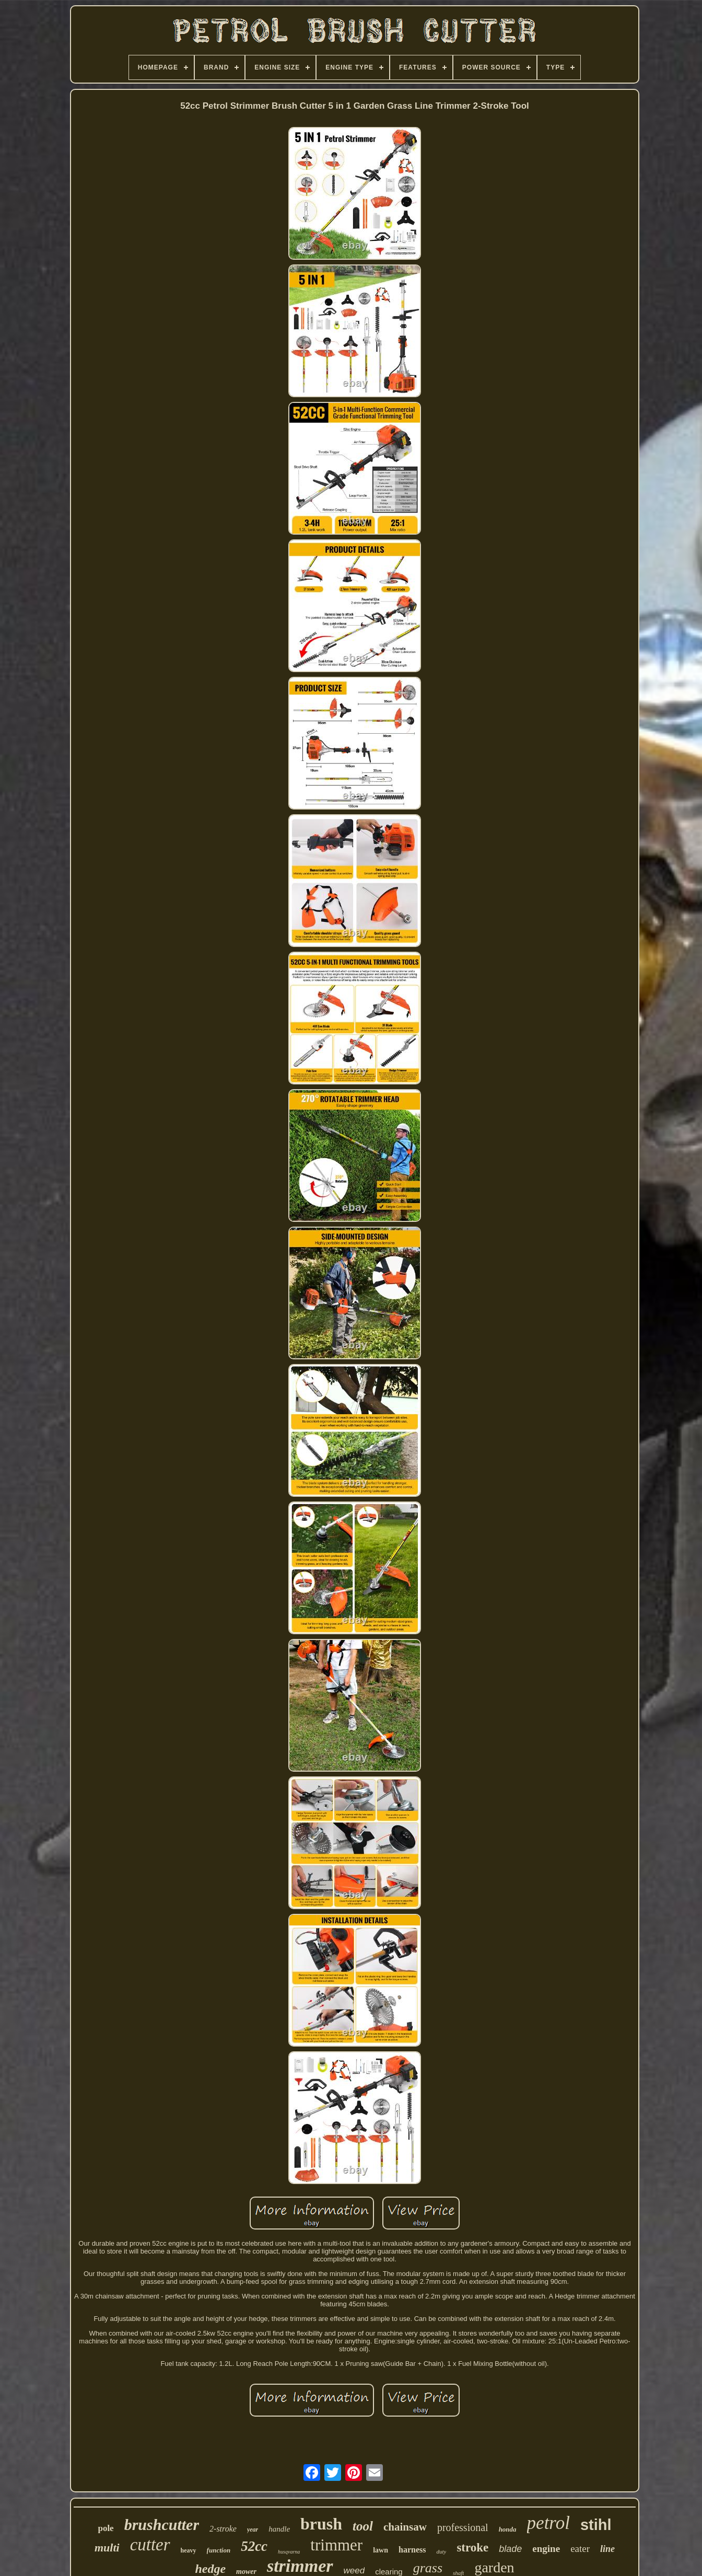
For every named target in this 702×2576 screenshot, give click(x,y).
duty (441, 2551)
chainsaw (405, 2527)
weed (354, 2570)
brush (321, 2523)
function (219, 2550)
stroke (472, 2547)
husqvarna (289, 2552)
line (607, 2549)
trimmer (336, 2545)
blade (510, 2549)
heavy (188, 2550)
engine (546, 2548)
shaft (458, 2573)
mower (246, 2571)
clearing (389, 2571)
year (252, 2529)
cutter (150, 2544)
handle (279, 2529)
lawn (380, 2550)
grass (427, 2567)
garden (494, 2567)
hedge (210, 2568)
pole (105, 2528)
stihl (596, 2524)
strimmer (300, 2565)
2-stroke (223, 2528)
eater (580, 2548)
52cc (254, 2546)
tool (363, 2526)
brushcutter (161, 2524)
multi (107, 2547)
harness (412, 2549)
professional (462, 2527)
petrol (548, 2523)
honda (508, 2529)
